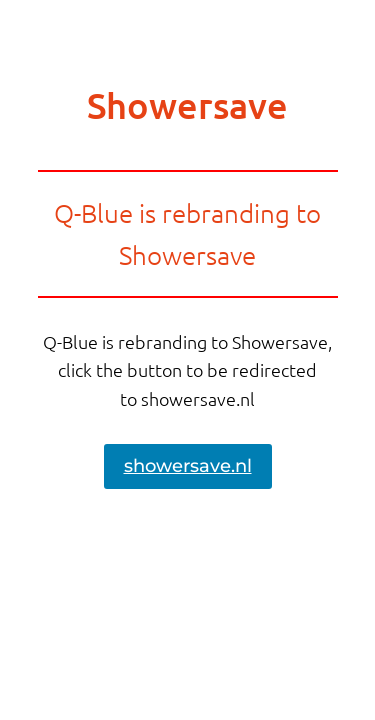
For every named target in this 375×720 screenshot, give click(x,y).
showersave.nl (188, 466)
